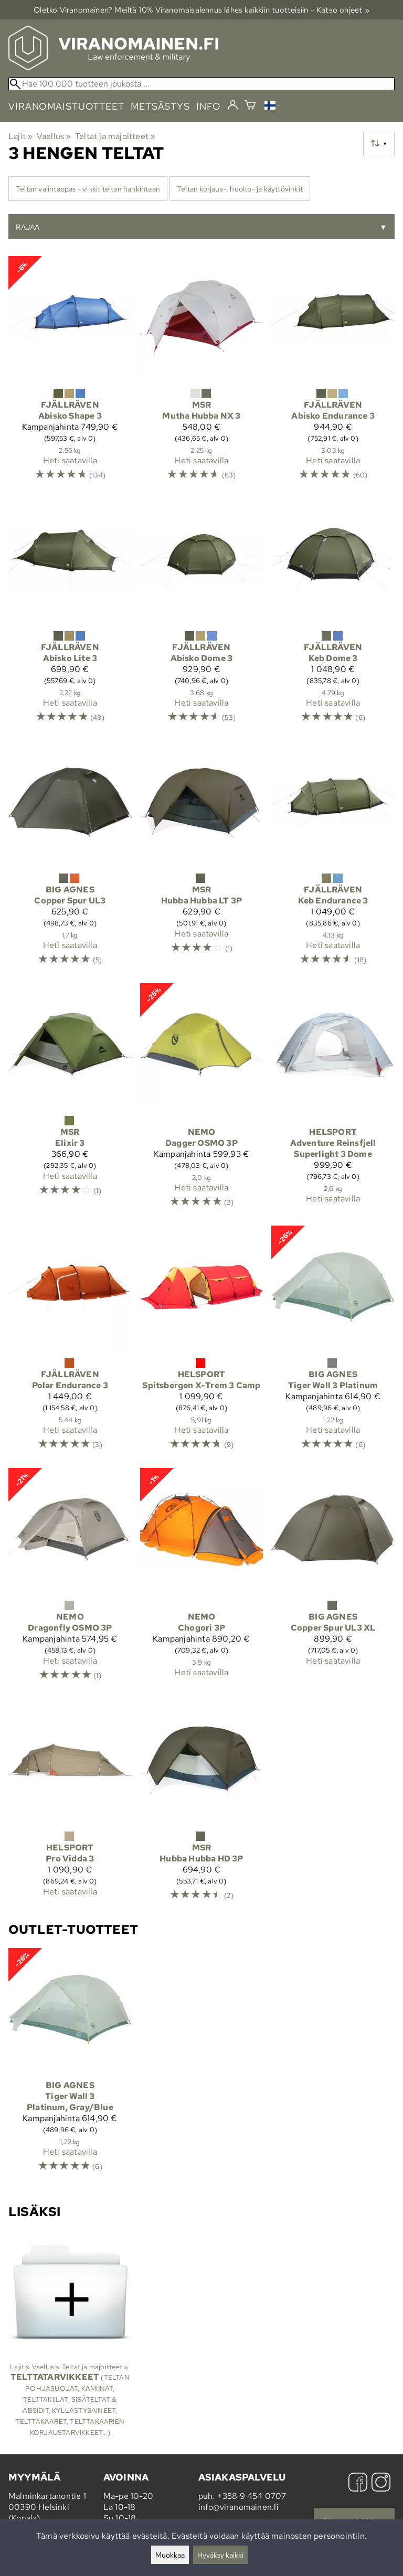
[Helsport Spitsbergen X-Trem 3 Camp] (201, 1343)
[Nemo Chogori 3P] (201, 1579)
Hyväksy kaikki (220, 2555)
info (208, 106)
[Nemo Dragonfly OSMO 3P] (70, 1579)
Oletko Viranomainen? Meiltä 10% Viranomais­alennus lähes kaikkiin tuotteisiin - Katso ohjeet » (201, 10)
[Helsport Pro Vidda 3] (70, 1804)
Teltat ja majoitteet (115, 136)
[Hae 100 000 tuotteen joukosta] (201, 83)
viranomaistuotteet (66, 106)
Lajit (20, 136)
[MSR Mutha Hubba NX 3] (201, 373)
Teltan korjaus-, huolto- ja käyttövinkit (240, 189)
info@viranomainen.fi (238, 2507)
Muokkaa (170, 2555)
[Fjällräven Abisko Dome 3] (201, 615)
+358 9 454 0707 (252, 2496)
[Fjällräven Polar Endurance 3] (70, 1343)
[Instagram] (381, 2483)
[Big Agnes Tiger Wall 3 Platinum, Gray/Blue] (70, 2064)
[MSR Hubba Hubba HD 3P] (201, 1804)
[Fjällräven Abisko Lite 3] (70, 615)
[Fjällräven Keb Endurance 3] (333, 858)
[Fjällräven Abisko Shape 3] (70, 373)
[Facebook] (357, 2483)
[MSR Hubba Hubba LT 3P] (201, 858)
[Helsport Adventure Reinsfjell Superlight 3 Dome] (333, 1100)
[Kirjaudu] (232, 105)
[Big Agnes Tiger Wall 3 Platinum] (333, 1343)
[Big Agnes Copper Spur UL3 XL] (333, 1579)
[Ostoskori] (250, 106)
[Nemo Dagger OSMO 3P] (201, 1100)
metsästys (160, 106)
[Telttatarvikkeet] (70, 2338)
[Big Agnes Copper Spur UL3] (70, 858)
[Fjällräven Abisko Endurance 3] (333, 373)
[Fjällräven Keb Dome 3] (333, 615)
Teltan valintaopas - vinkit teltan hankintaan (88, 189)
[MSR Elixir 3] (70, 1100)
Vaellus (54, 136)
